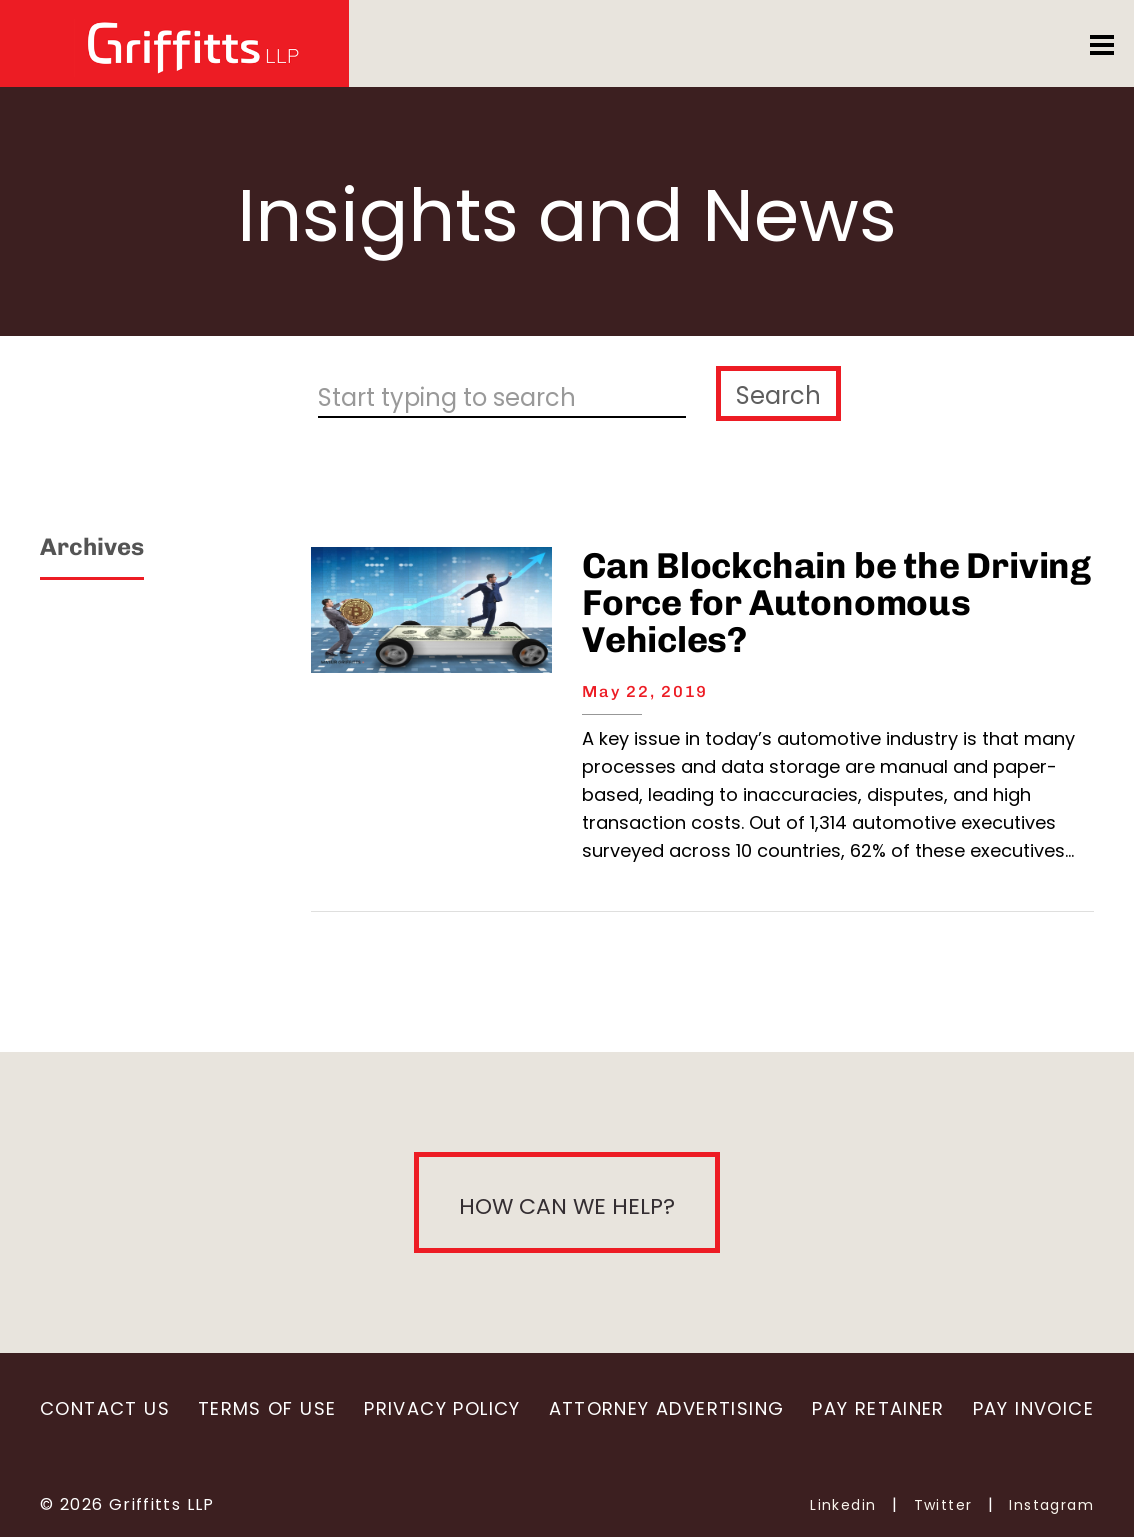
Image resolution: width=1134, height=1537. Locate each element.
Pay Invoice (1033, 1408)
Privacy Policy (442, 1408)
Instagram (1051, 1505)
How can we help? (567, 1206)
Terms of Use (267, 1408)
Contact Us (105, 1408)
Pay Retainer (878, 1408)
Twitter (943, 1505)
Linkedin (843, 1505)
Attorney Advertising (667, 1408)
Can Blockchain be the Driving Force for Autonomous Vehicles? (836, 602)
